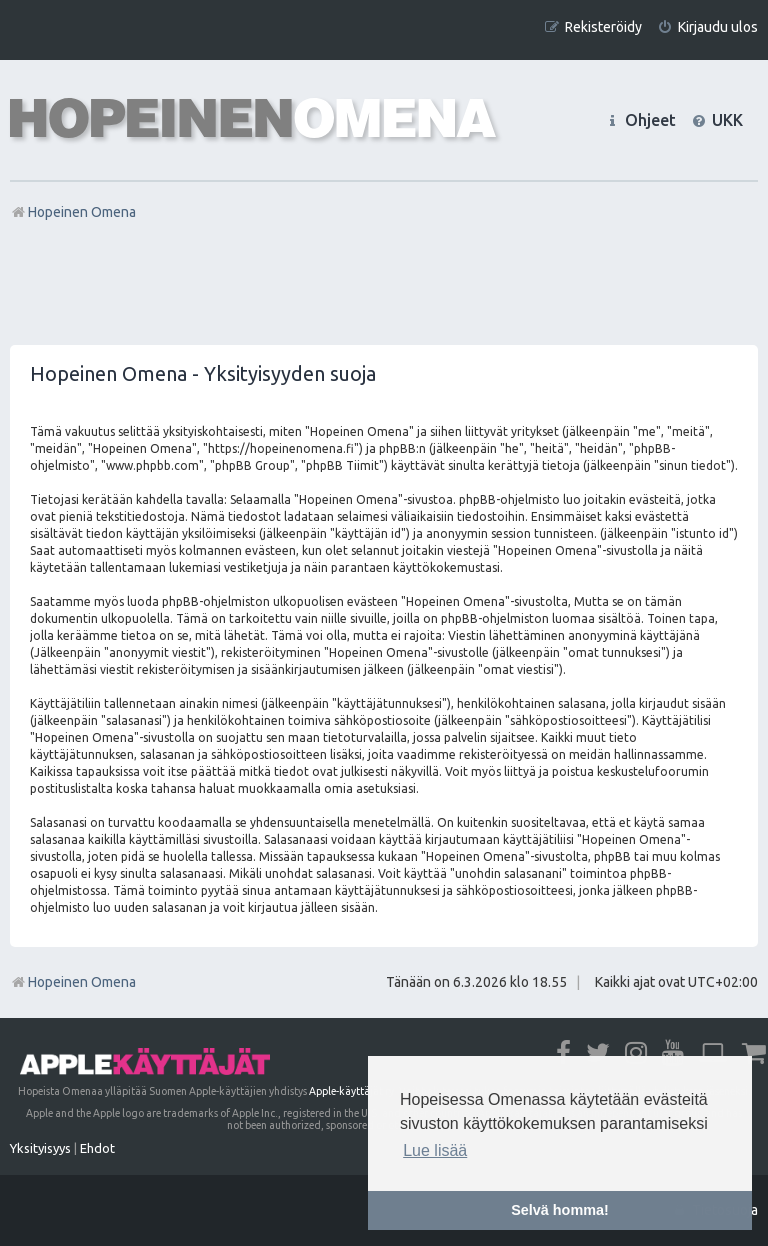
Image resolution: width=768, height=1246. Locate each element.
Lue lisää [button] (435, 1150)
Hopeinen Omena (73, 982)
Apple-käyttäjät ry (351, 1091)
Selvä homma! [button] (560, 1210)
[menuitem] (707, 27)
